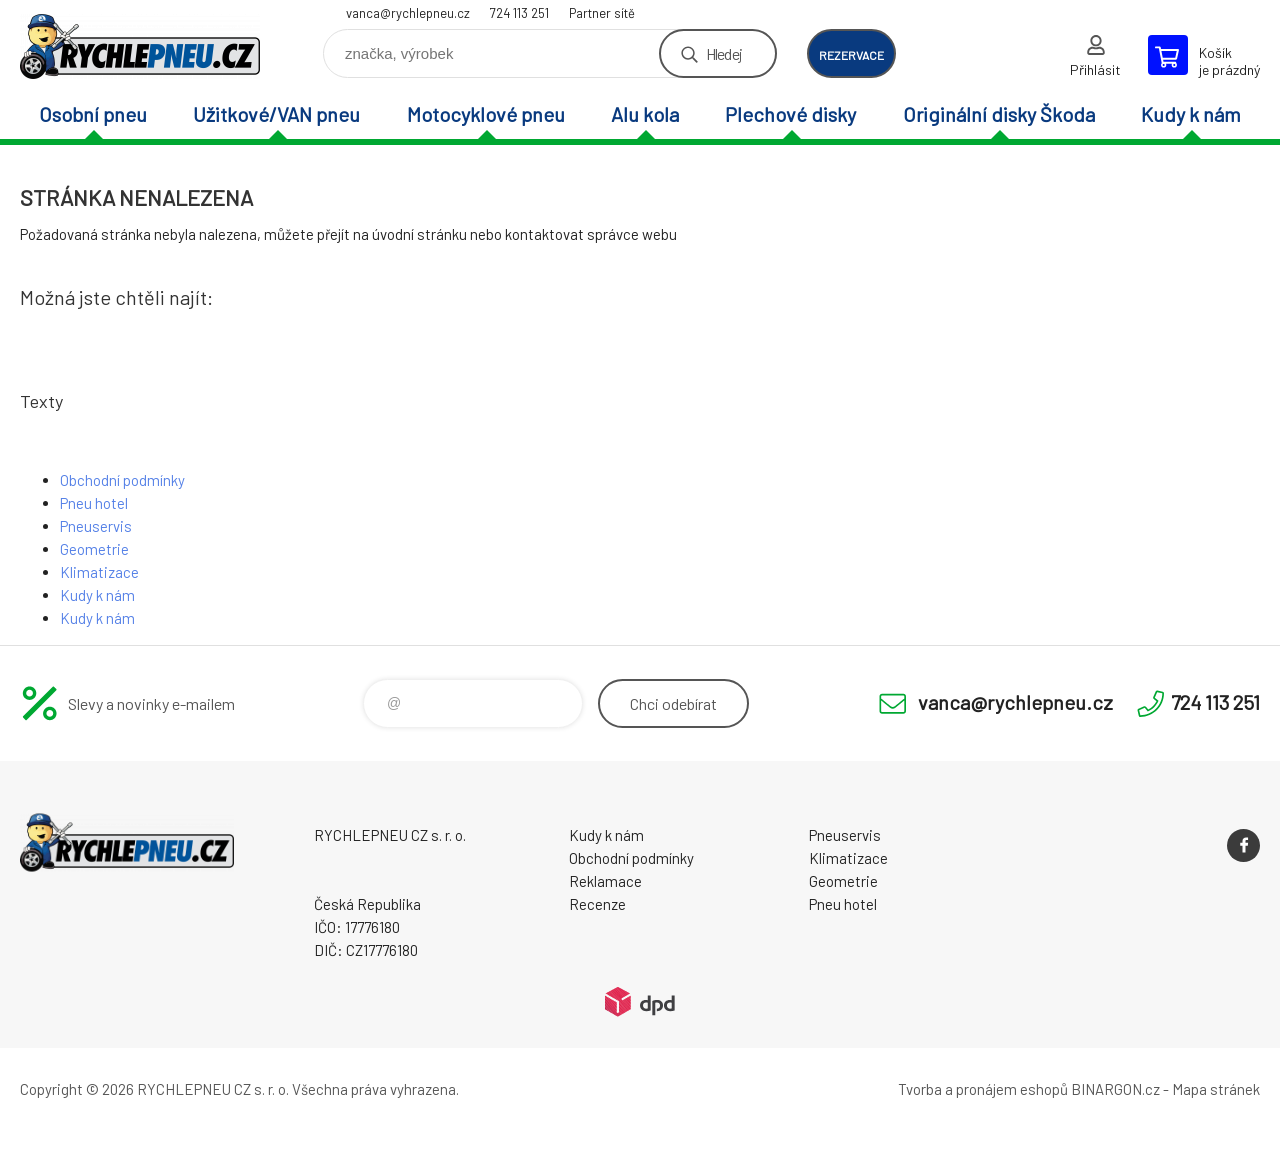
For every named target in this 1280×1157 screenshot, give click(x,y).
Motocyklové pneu (486, 114)
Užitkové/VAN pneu (276, 114)
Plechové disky (790, 114)
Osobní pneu (93, 114)
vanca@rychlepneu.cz (408, 13)
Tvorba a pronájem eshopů (983, 1089)
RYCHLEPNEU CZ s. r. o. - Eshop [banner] (140, 46)
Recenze (597, 904)
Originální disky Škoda (999, 114)
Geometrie (94, 549)
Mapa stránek (1216, 1089)
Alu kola (645, 114)
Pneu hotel (94, 503)
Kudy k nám (1191, 114)
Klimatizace (99, 572)
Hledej (724, 53)
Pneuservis (96, 526)
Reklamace (605, 881)
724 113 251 (519, 13)
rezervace (851, 55)
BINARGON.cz (1115, 1089)
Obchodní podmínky (122, 480)
